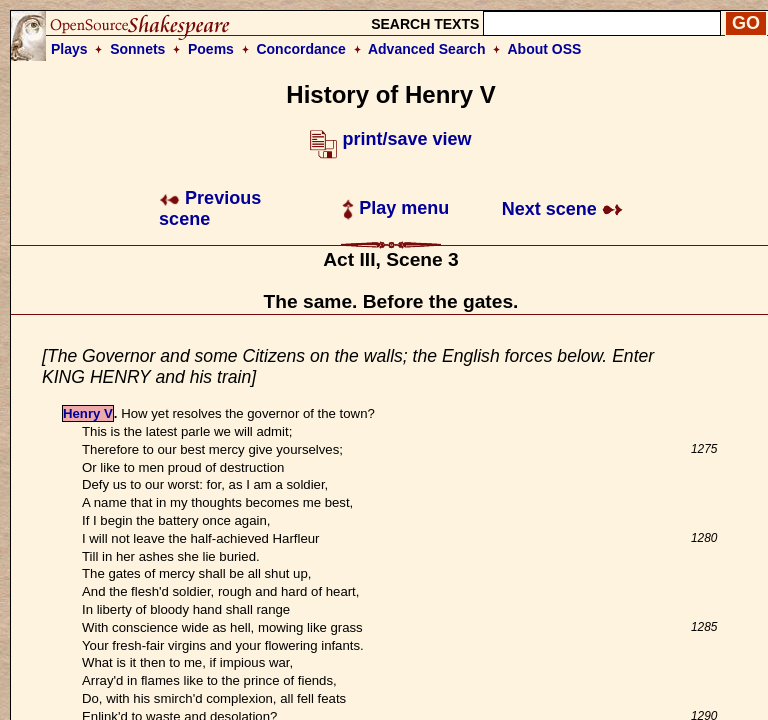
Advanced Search (427, 49)
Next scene (562, 209)
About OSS (545, 49)
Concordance (300, 49)
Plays (69, 49)
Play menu (395, 208)
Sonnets (137, 49)
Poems (211, 49)
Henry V (88, 413)
